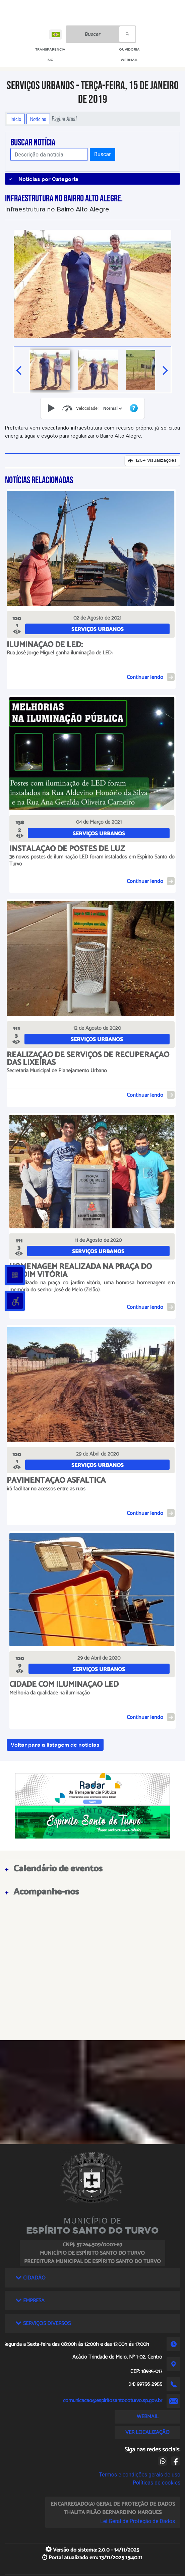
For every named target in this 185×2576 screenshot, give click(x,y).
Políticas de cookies (156, 2483)
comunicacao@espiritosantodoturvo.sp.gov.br (112, 2400)
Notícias (38, 119)
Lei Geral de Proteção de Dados (137, 2521)
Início (15, 119)
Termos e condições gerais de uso (139, 2474)
